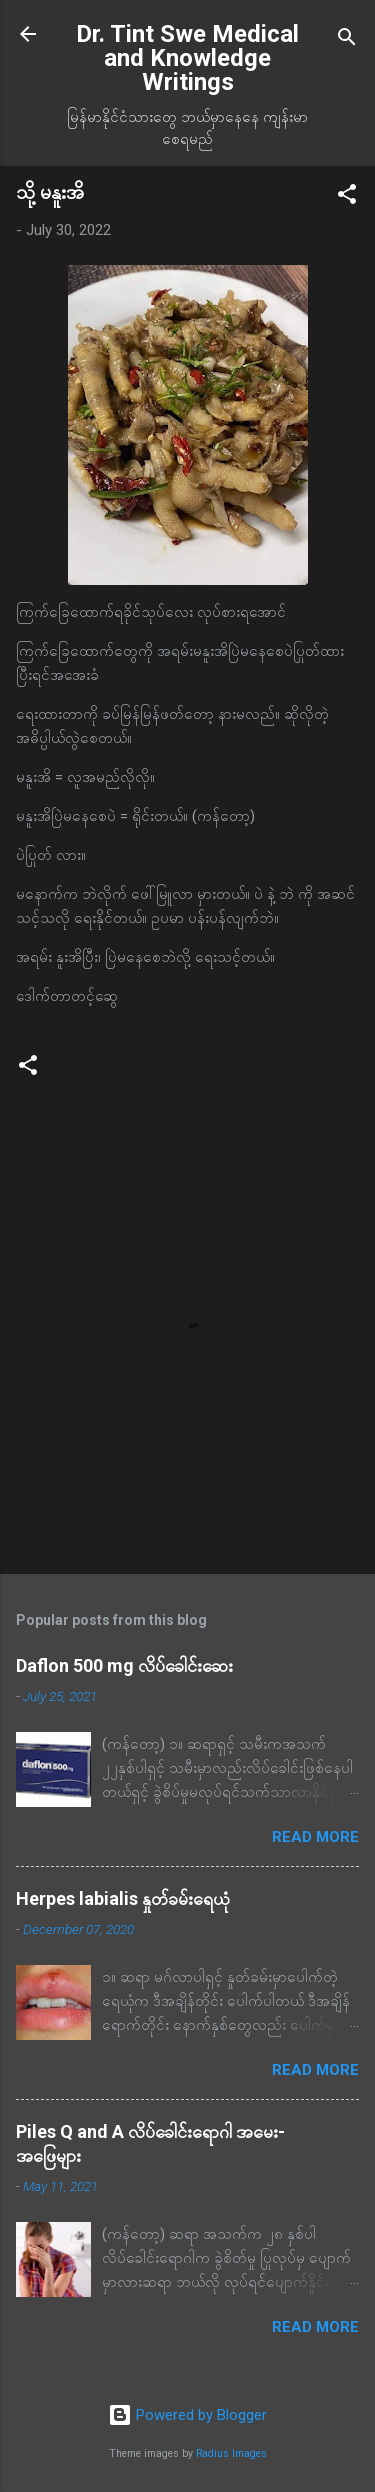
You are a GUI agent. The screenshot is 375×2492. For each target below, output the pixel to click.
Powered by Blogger (187, 2415)
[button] (347, 197)
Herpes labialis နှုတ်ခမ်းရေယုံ (123, 1898)
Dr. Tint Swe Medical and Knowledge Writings (187, 58)
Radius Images (231, 2453)
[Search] (347, 40)
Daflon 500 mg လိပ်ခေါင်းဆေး (124, 1665)
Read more (315, 1837)
